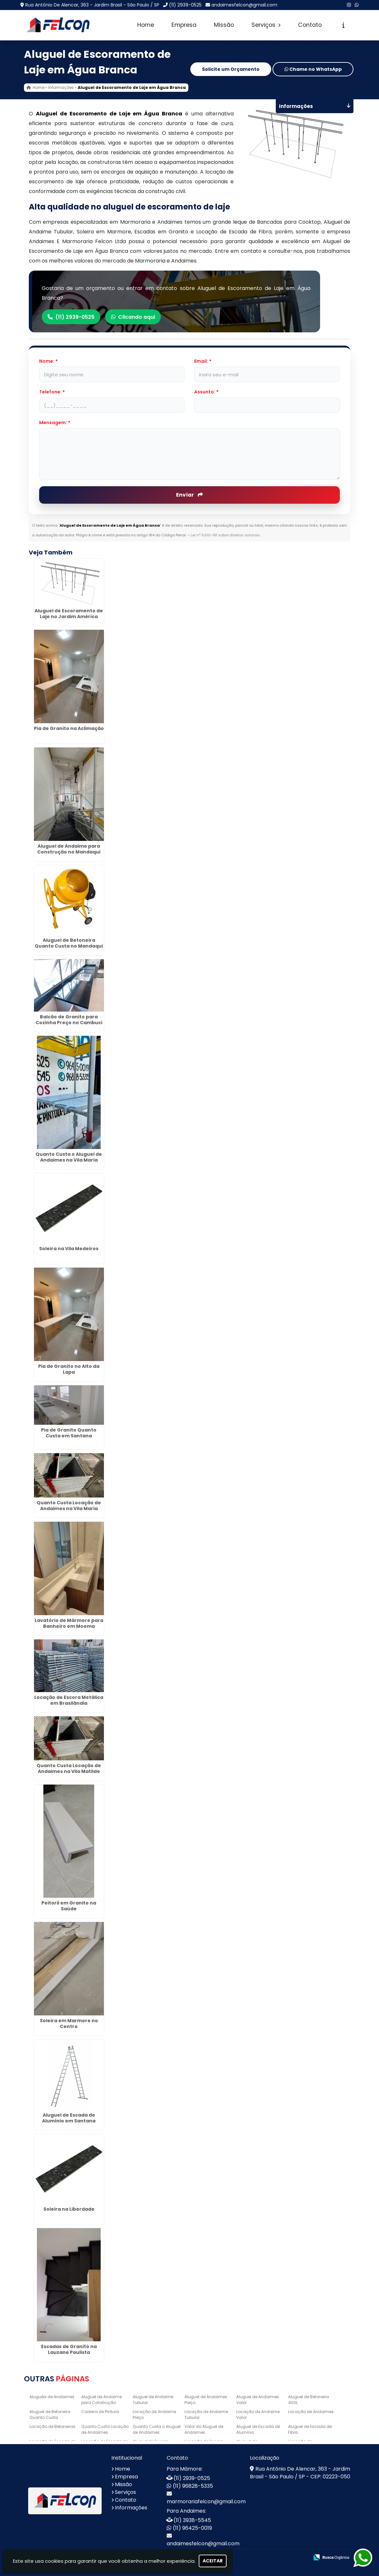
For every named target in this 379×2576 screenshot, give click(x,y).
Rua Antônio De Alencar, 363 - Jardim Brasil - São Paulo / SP (92, 5)
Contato (310, 25)
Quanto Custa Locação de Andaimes (104, 2429)
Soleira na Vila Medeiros (68, 1248)
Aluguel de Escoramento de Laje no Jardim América (69, 613)
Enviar (189, 495)
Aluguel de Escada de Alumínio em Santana (68, 2117)
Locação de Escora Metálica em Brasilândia (68, 1700)
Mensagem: (54, 422)
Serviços (266, 25)
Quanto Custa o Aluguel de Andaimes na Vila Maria (69, 1157)
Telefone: (52, 392)
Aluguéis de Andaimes (51, 2396)
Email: (202, 361)
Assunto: (206, 392)
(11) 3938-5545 (192, 2520)
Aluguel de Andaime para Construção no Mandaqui (68, 849)
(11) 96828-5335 (193, 2486)
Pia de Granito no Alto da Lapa (68, 1369)
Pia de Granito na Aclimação (69, 728)
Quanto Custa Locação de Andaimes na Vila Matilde (69, 1768)
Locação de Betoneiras (52, 2426)
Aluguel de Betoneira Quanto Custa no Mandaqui (69, 943)
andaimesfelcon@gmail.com (244, 5)
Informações (131, 2507)
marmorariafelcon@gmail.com (206, 2501)
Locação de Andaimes (311, 2411)
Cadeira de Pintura (99, 2411)
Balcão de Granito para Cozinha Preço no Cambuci (69, 1020)
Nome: (48, 361)
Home (145, 25)
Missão (224, 25)
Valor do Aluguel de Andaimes (203, 2429)
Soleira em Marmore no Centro (69, 2023)
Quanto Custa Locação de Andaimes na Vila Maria (69, 1505)
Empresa (184, 25)
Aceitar (213, 2561)
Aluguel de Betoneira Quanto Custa (49, 2414)
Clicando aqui (136, 317)
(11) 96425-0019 (192, 2528)
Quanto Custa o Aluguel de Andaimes (156, 2429)
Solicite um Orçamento (231, 69)
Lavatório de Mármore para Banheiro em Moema (69, 1623)
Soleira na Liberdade (69, 2209)
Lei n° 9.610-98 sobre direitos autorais (225, 535)
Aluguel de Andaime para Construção (101, 2399)
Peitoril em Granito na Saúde (68, 1906)
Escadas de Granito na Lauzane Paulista (69, 2349)
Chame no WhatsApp (313, 69)
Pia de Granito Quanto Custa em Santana (68, 1432)
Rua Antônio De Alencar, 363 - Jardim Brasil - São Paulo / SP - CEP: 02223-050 (300, 2472)
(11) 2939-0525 (185, 5)
